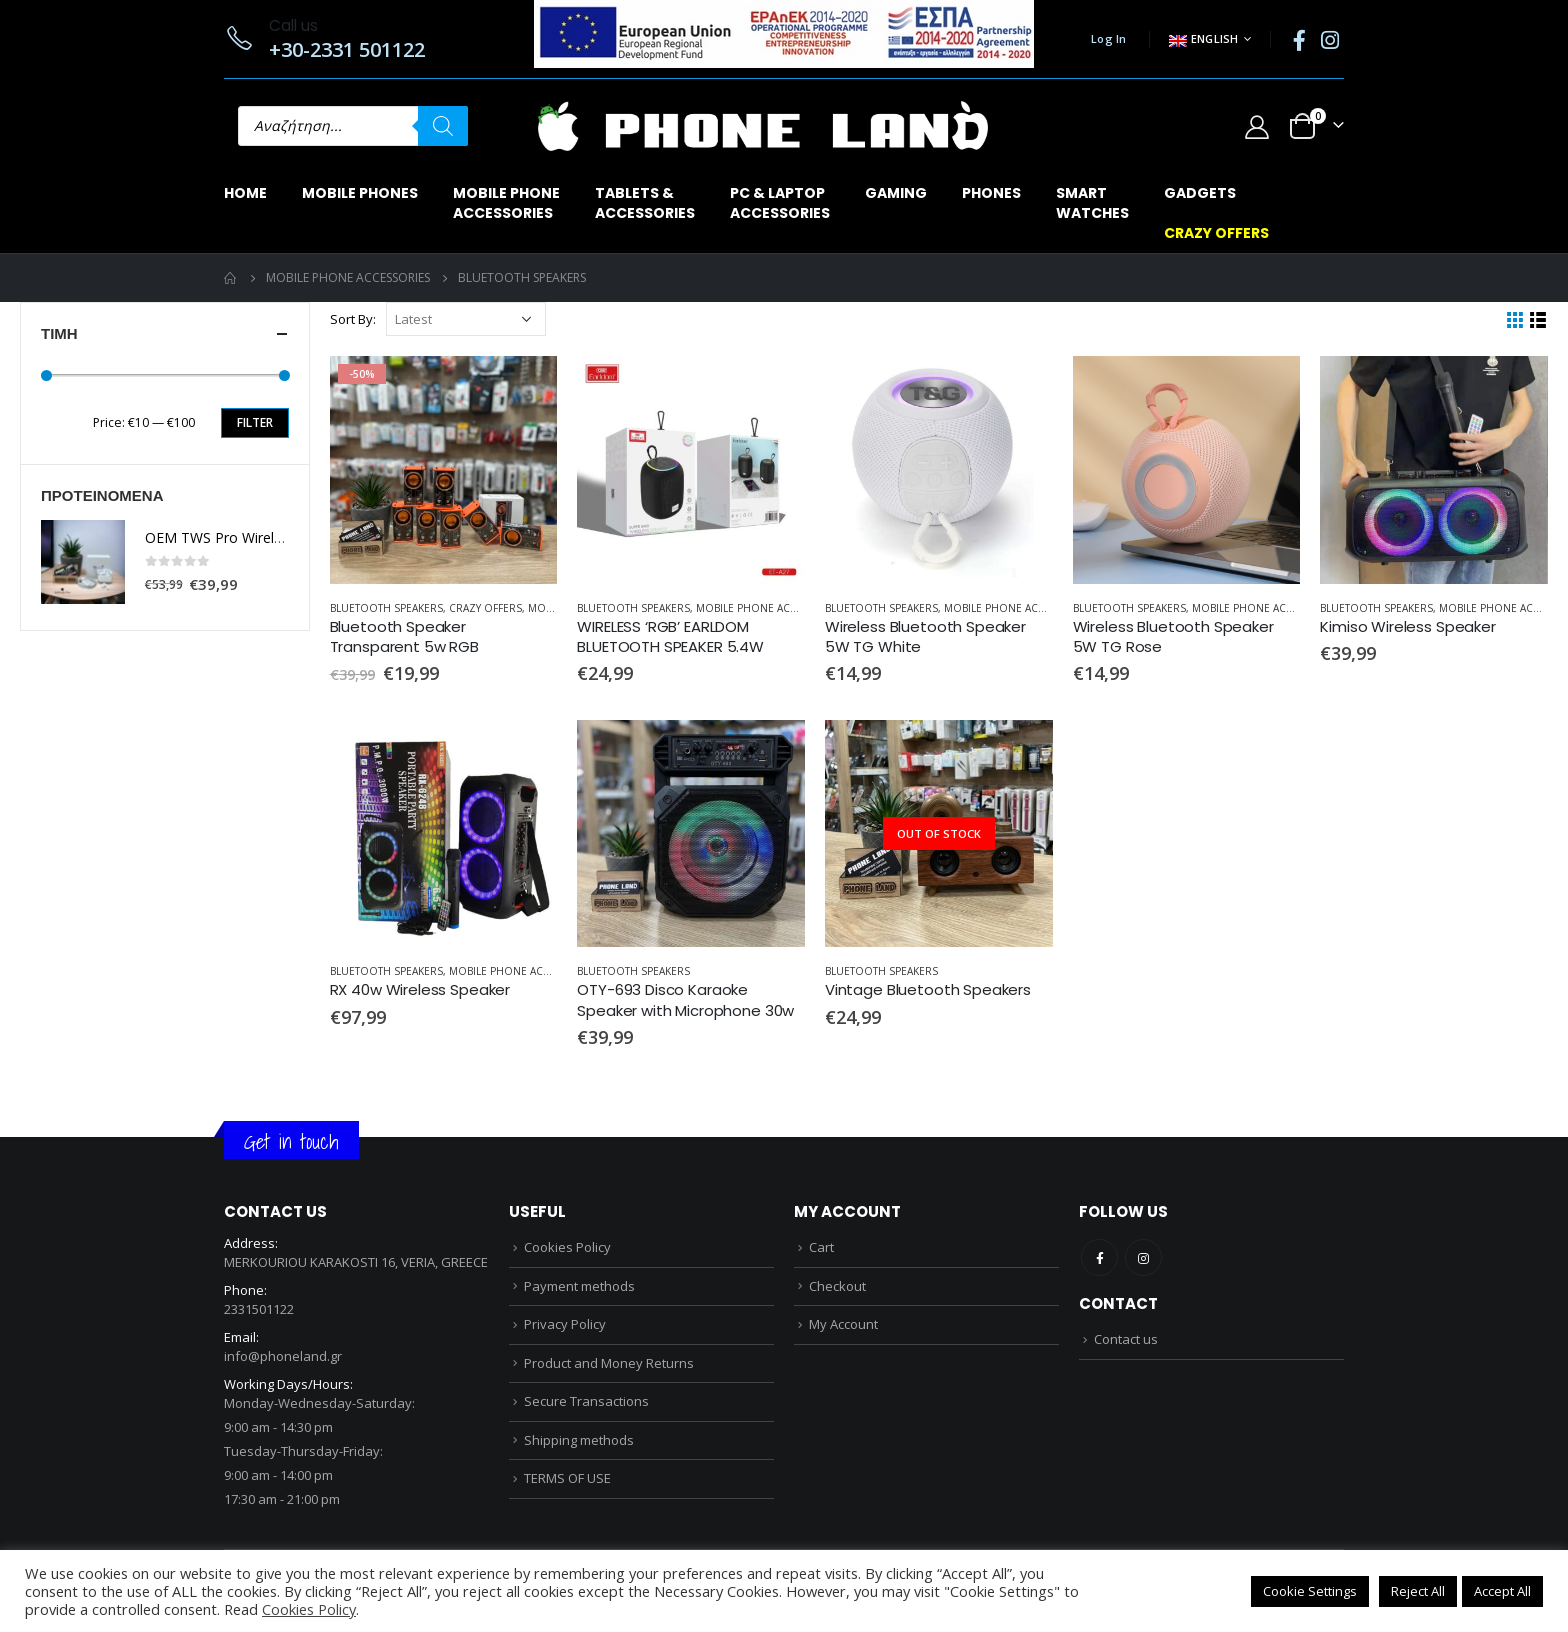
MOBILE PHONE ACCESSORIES (771, 608)
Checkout (837, 1286)
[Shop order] (466, 319)
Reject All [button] (1418, 1591)
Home (245, 193)
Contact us (1126, 1339)
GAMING (896, 193)
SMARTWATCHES (1092, 203)
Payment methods (579, 1286)
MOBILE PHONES (360, 193)
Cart (821, 1247)
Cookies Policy (567, 1247)
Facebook (1099, 1257)
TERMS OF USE (567, 1478)
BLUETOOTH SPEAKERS (386, 608)
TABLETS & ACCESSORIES (645, 203)
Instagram (1143, 1257)
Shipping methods (579, 1440)
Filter (255, 422)
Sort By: (353, 319)
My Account (843, 1324)
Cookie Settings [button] (1310, 1591)
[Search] (443, 126)
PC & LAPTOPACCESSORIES (780, 203)
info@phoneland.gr (283, 1356)
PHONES (991, 193)
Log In (1109, 38)
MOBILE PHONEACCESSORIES (506, 203)
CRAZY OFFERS (1216, 233)
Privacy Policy (565, 1324)
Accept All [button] (1502, 1591)
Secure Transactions (586, 1401)
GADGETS (1200, 193)
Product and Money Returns (609, 1363)
